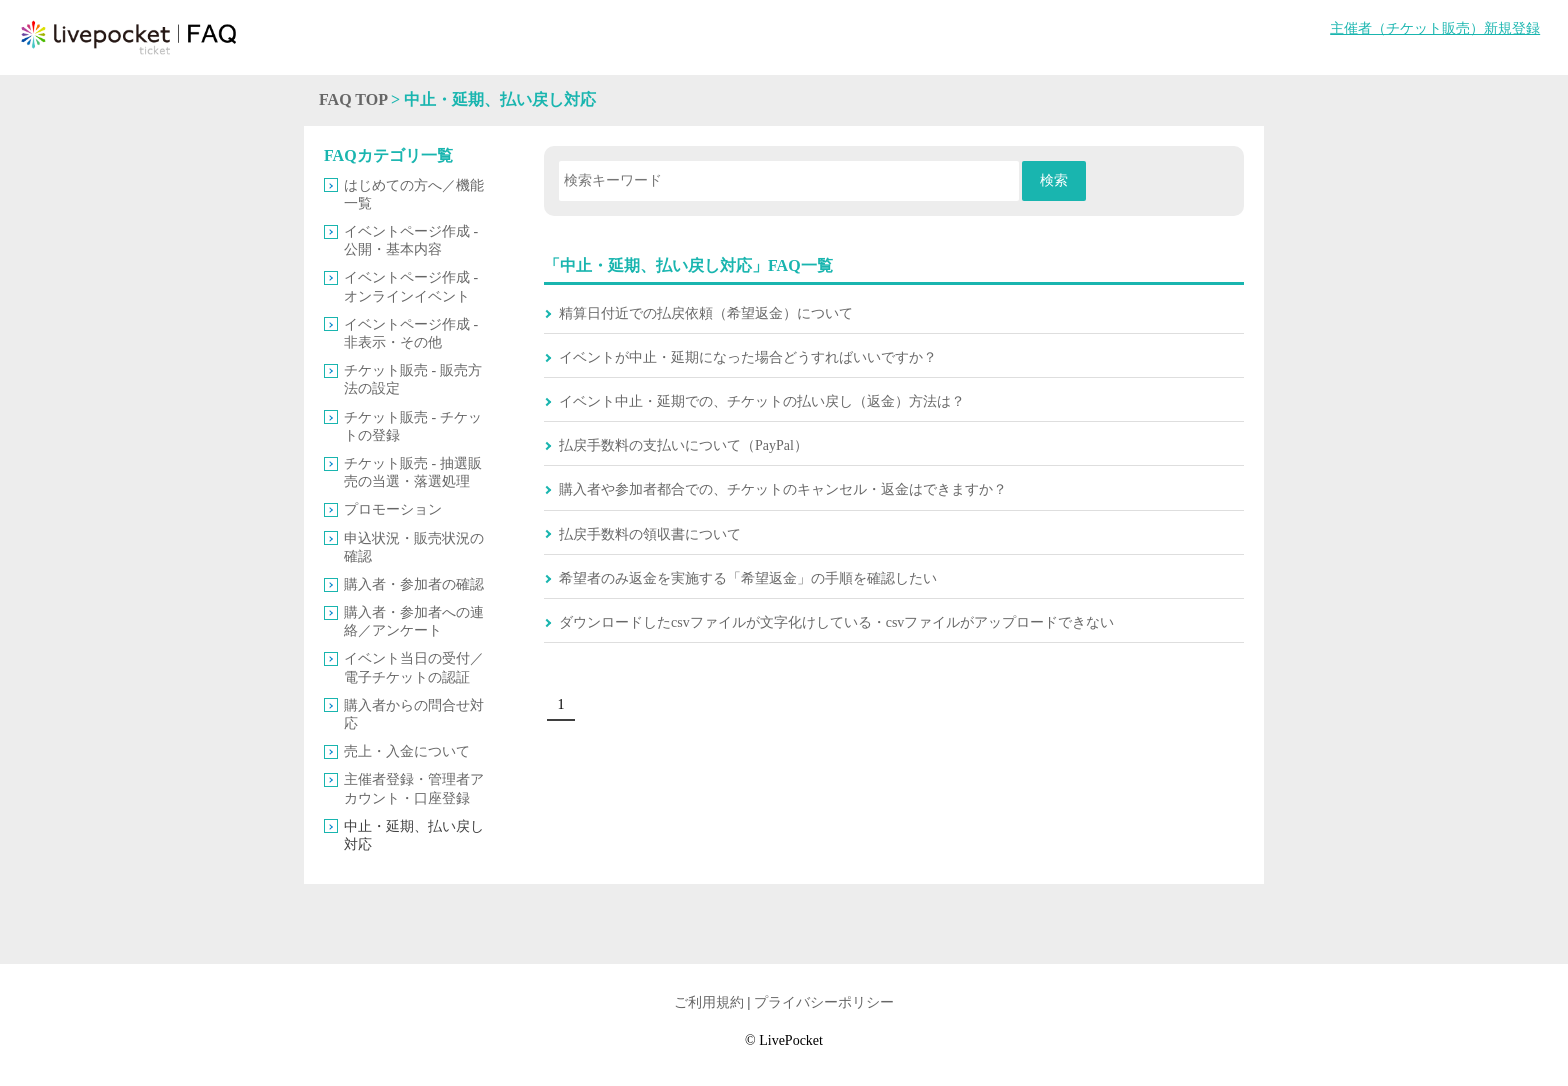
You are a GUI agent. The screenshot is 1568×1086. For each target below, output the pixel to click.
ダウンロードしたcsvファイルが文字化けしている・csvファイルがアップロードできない (836, 622)
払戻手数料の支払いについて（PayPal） (683, 445)
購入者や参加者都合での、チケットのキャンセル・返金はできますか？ (783, 489)
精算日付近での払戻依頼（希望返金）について (706, 313)
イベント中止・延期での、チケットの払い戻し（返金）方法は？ (762, 401)
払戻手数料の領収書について (650, 534)
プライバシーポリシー (824, 1002)
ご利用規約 (709, 1002)
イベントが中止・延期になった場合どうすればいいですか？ (748, 357)
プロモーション (393, 509)
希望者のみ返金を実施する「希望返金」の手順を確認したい (748, 578)
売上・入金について (407, 751)
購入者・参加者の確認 (414, 584)
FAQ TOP (353, 99)
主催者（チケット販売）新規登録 (1435, 28)
